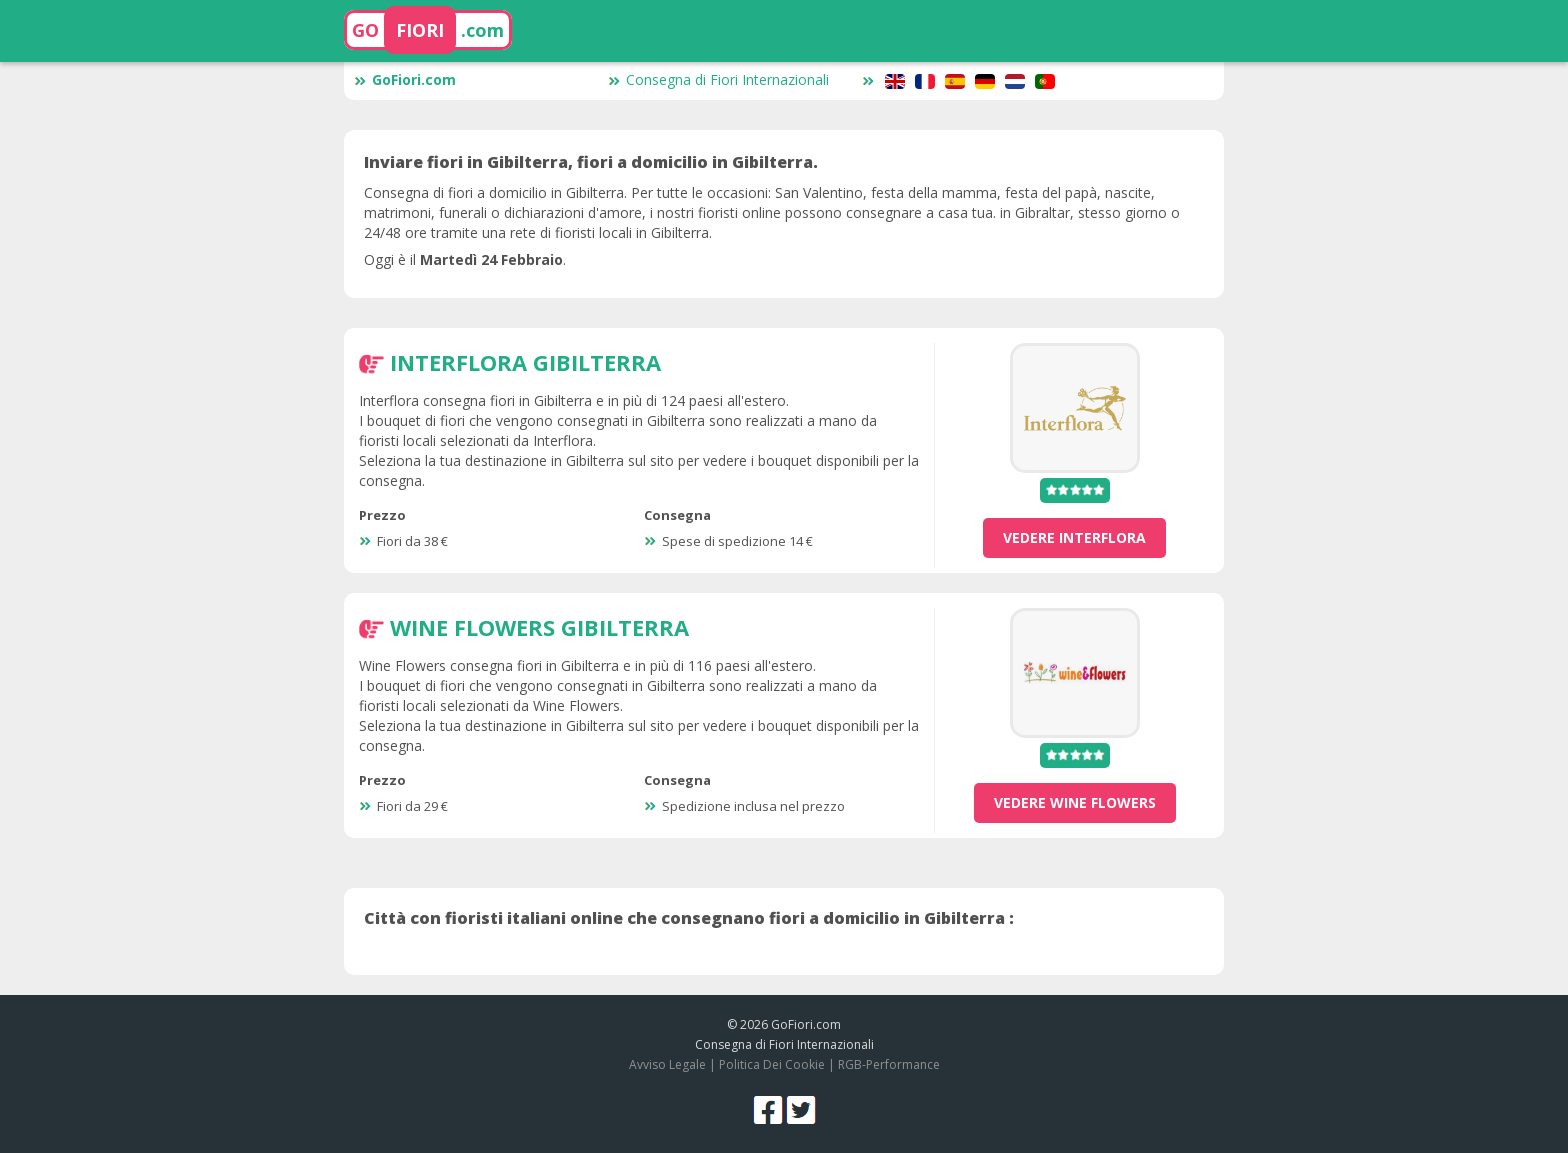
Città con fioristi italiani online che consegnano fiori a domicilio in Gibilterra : (689, 918)
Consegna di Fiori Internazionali (718, 79)
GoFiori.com (405, 79)
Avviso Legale (667, 1064)
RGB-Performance (889, 1064)
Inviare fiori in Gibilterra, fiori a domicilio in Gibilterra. (591, 162)
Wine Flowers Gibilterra (539, 627)
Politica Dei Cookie (772, 1064)
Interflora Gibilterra (525, 362)
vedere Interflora (1074, 537)
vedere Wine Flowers (1075, 802)
